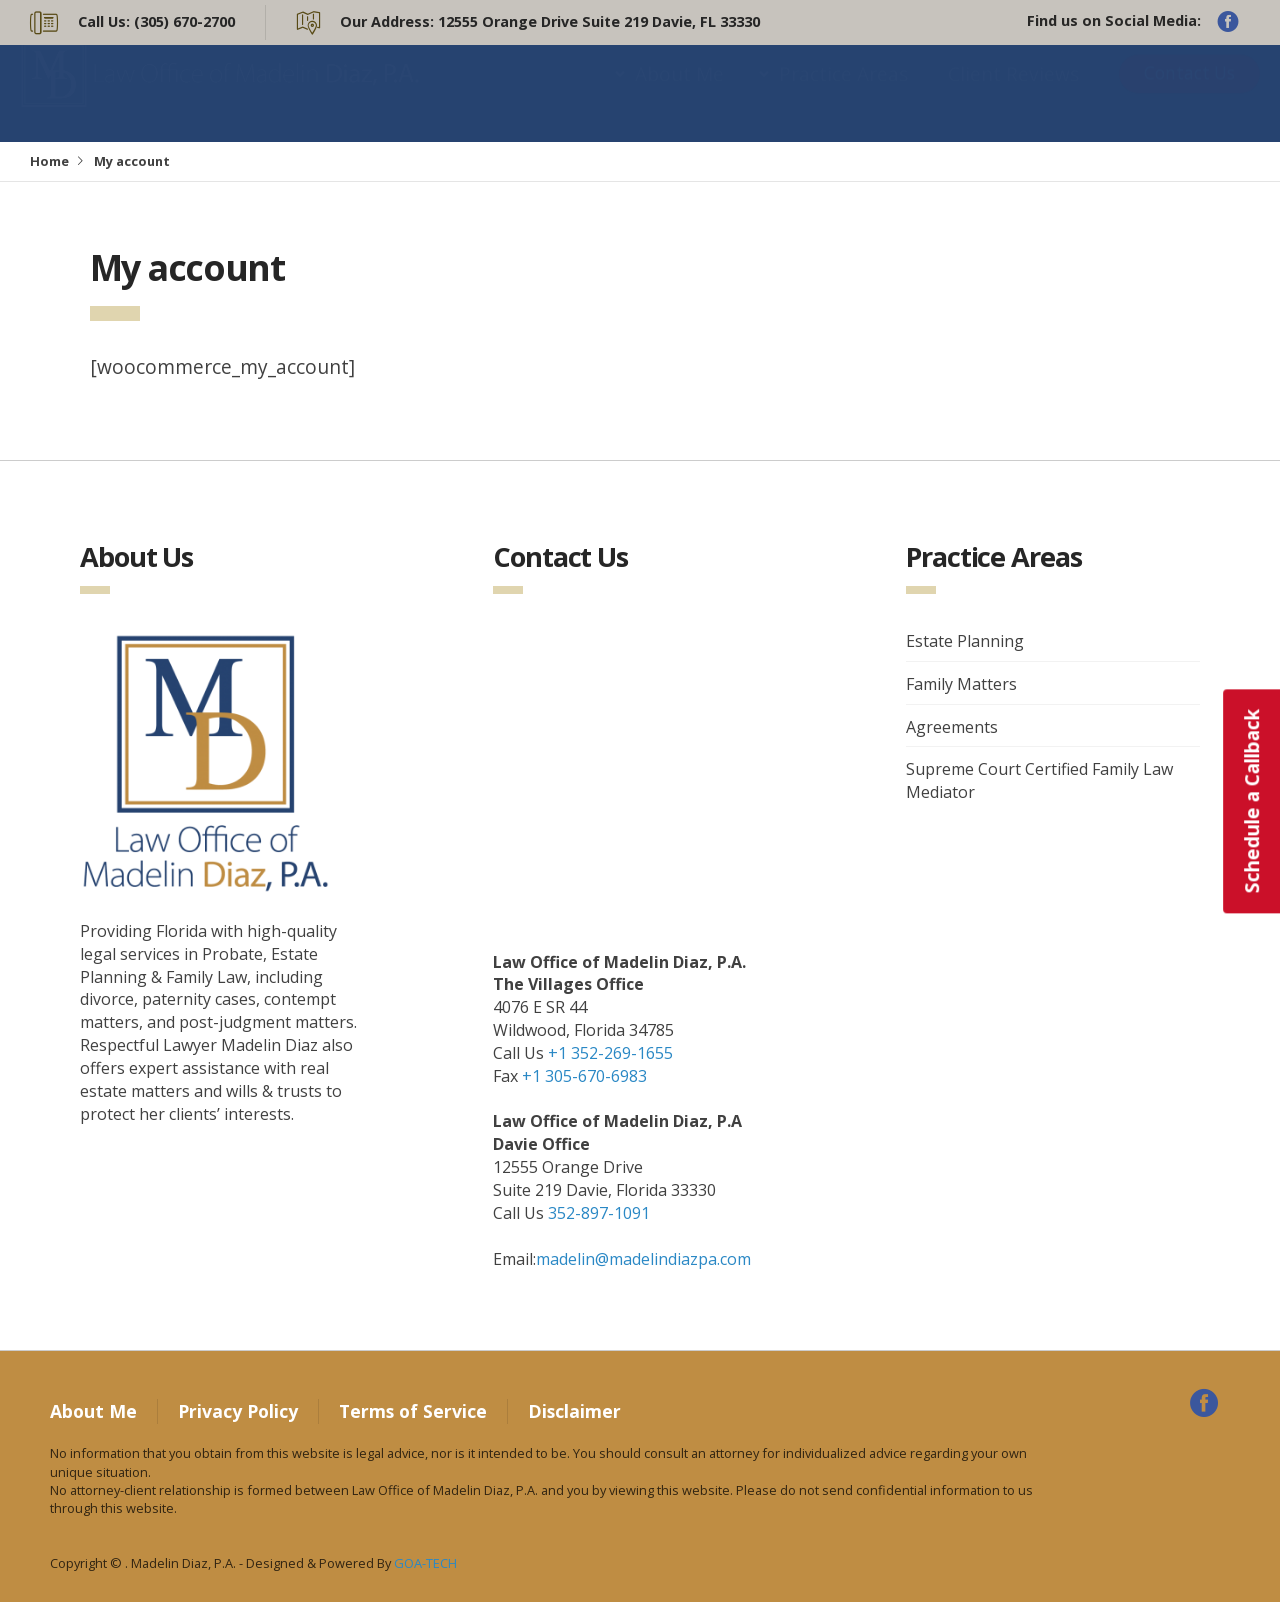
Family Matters (961, 684)
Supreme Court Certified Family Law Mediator (1039, 780)
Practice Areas (843, 93)
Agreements (952, 727)
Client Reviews (1013, 93)
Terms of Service (413, 1411)
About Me (679, 93)
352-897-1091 (599, 1213)
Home (49, 161)
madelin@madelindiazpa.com (643, 1259)
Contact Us (1189, 92)
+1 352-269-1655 (610, 1053)
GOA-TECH (425, 1563)
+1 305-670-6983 (584, 1076)
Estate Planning (965, 641)
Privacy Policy (238, 1411)
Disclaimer (574, 1411)
